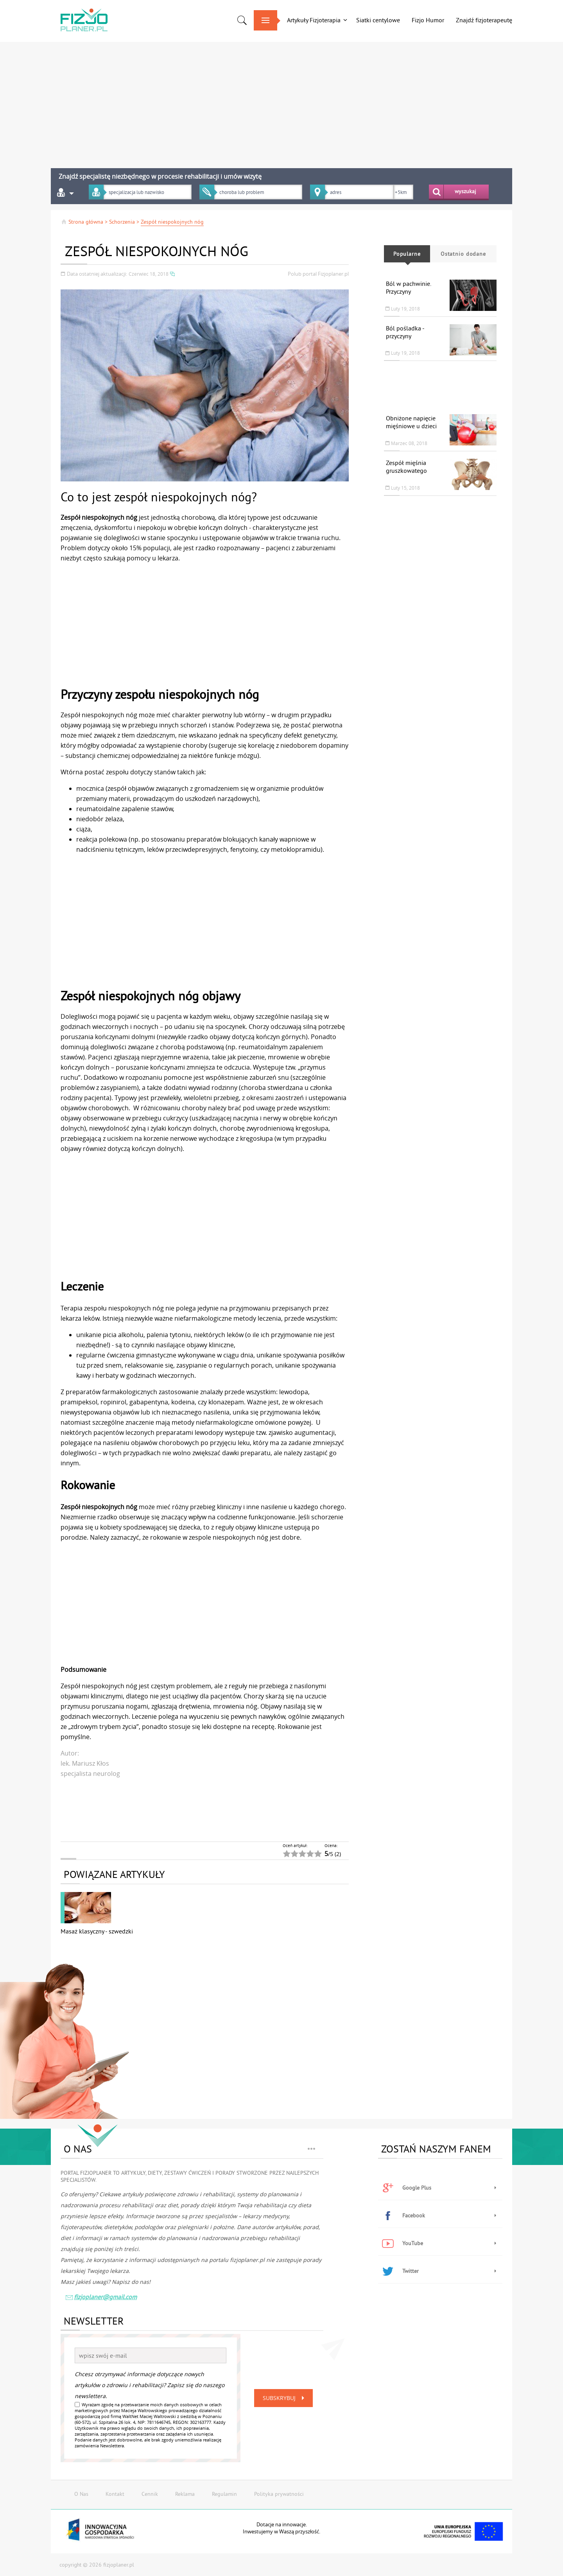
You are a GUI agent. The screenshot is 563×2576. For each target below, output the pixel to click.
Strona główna (82, 221)
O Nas (81, 2493)
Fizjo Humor (428, 20)
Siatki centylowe (378, 20)
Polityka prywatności (279, 2493)
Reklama (185, 2493)
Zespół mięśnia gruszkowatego (406, 466)
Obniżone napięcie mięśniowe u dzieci (411, 422)
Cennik (150, 2493)
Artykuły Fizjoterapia (314, 20)
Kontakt (115, 2493)
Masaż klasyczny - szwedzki (97, 1931)
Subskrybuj (285, 2398)
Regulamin (224, 2493)
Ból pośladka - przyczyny (405, 332)
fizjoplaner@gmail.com (101, 2297)
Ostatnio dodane (463, 253)
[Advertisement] (238, 101)
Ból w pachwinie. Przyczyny (408, 287)
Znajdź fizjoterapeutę (484, 20)
